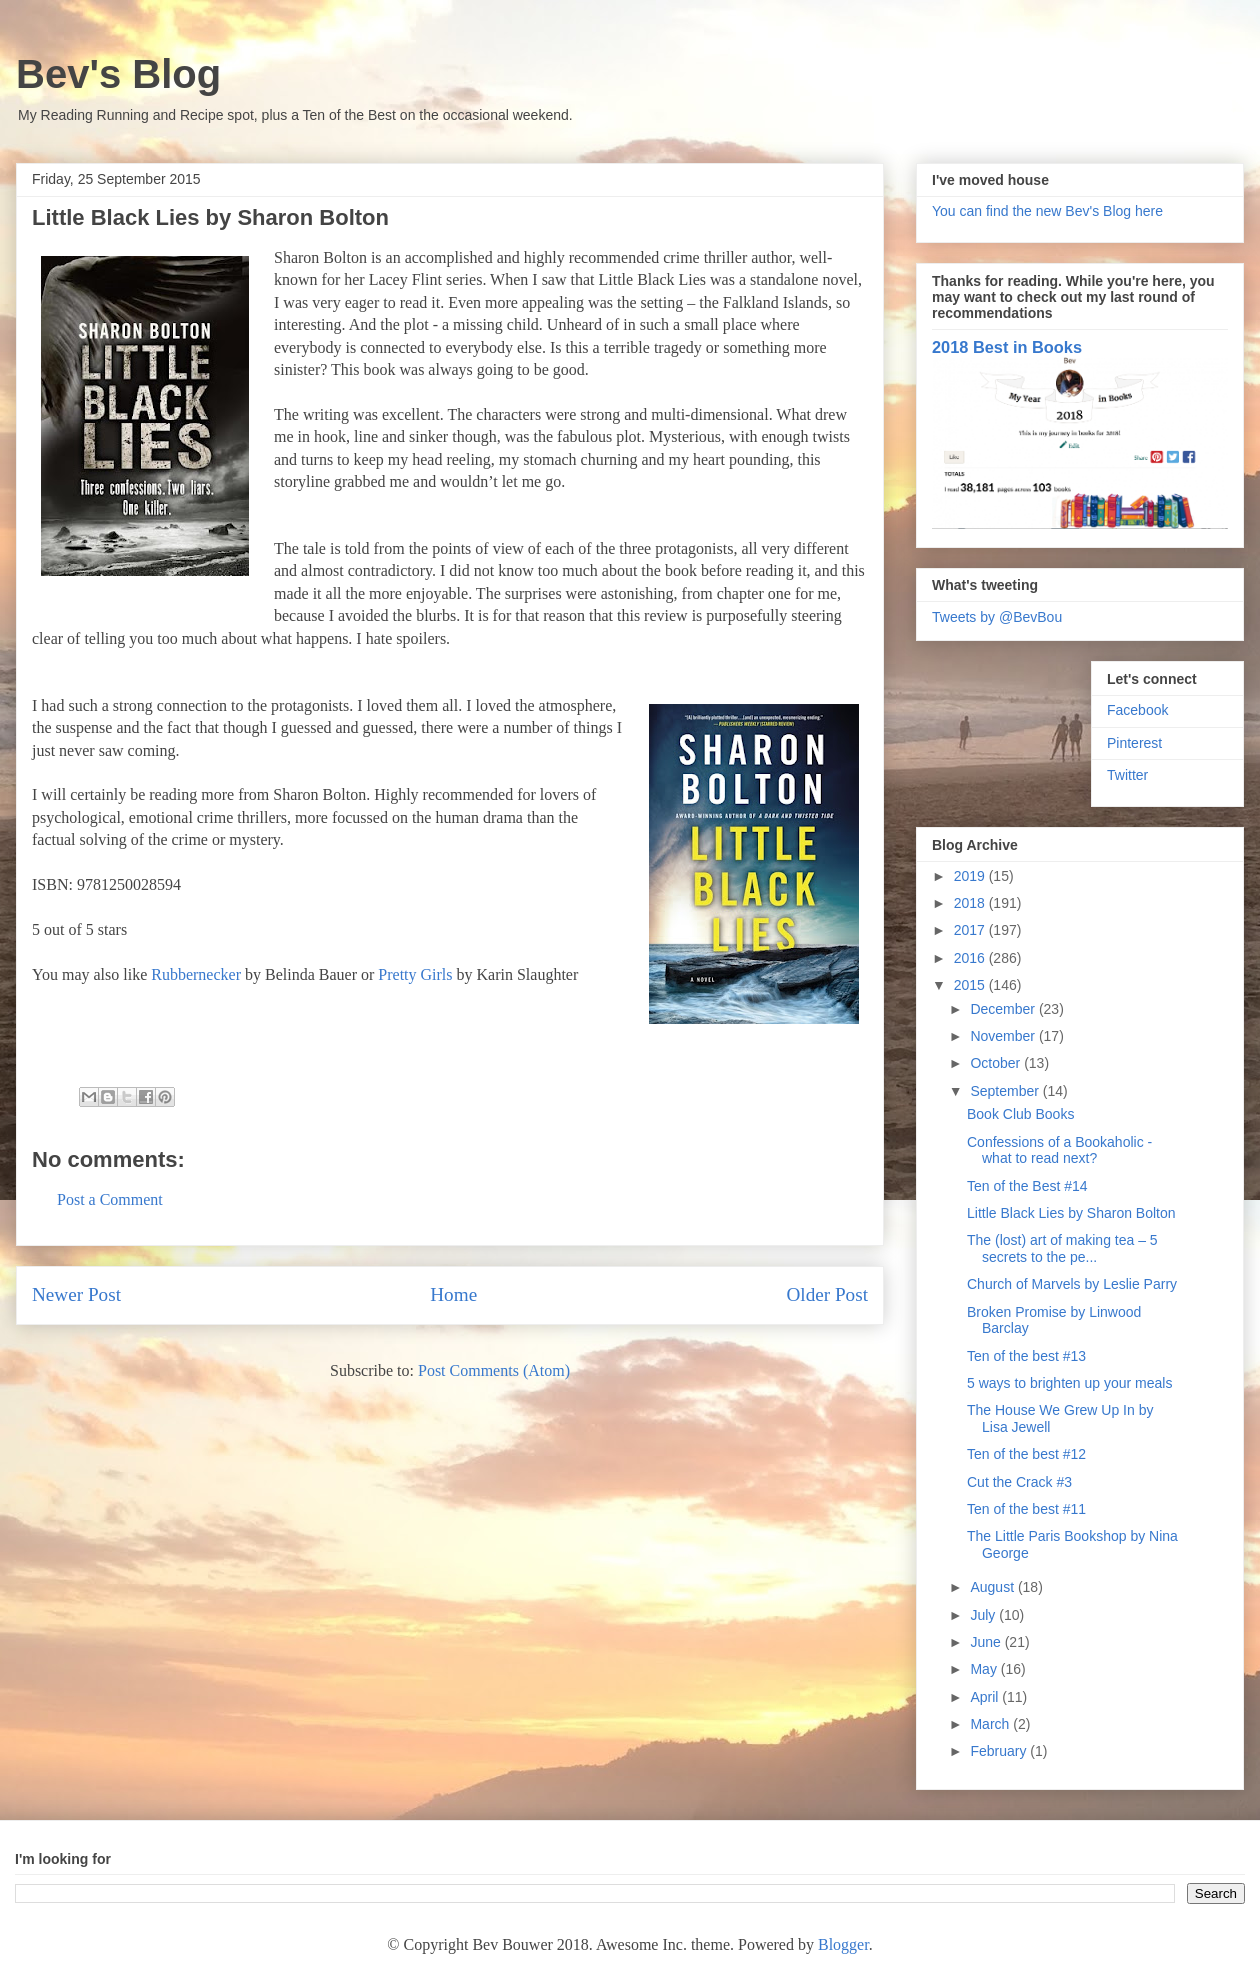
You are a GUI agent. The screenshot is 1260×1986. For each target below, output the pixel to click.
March (991, 1724)
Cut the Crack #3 (1019, 1482)
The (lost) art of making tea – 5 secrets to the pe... (1062, 1248)
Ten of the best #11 (1026, 1509)
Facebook (1137, 710)
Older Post (827, 1294)
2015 (971, 985)
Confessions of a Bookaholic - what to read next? (1059, 1150)
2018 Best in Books (1007, 347)
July (984, 1615)
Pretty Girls (415, 974)
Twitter (1127, 775)
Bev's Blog (118, 74)
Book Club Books (1020, 1114)
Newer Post (76, 1294)
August (993, 1587)
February (1000, 1751)
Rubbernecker (196, 974)
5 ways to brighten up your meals (1069, 1383)
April (986, 1697)
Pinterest (1134, 743)
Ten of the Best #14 (1027, 1186)
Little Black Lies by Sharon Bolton (1071, 1213)
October (997, 1063)
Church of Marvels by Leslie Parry (1072, 1284)
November (1004, 1036)
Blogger (843, 1944)
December (1004, 1009)
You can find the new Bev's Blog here (1047, 211)
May (985, 1669)
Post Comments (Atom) (494, 1370)
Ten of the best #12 (1026, 1454)
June (987, 1642)
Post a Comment (110, 1199)
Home (453, 1294)
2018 (971, 903)
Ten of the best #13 (1026, 1356)
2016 (971, 958)
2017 (971, 930)
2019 (971, 876)
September (1006, 1091)
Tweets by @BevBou (997, 617)
